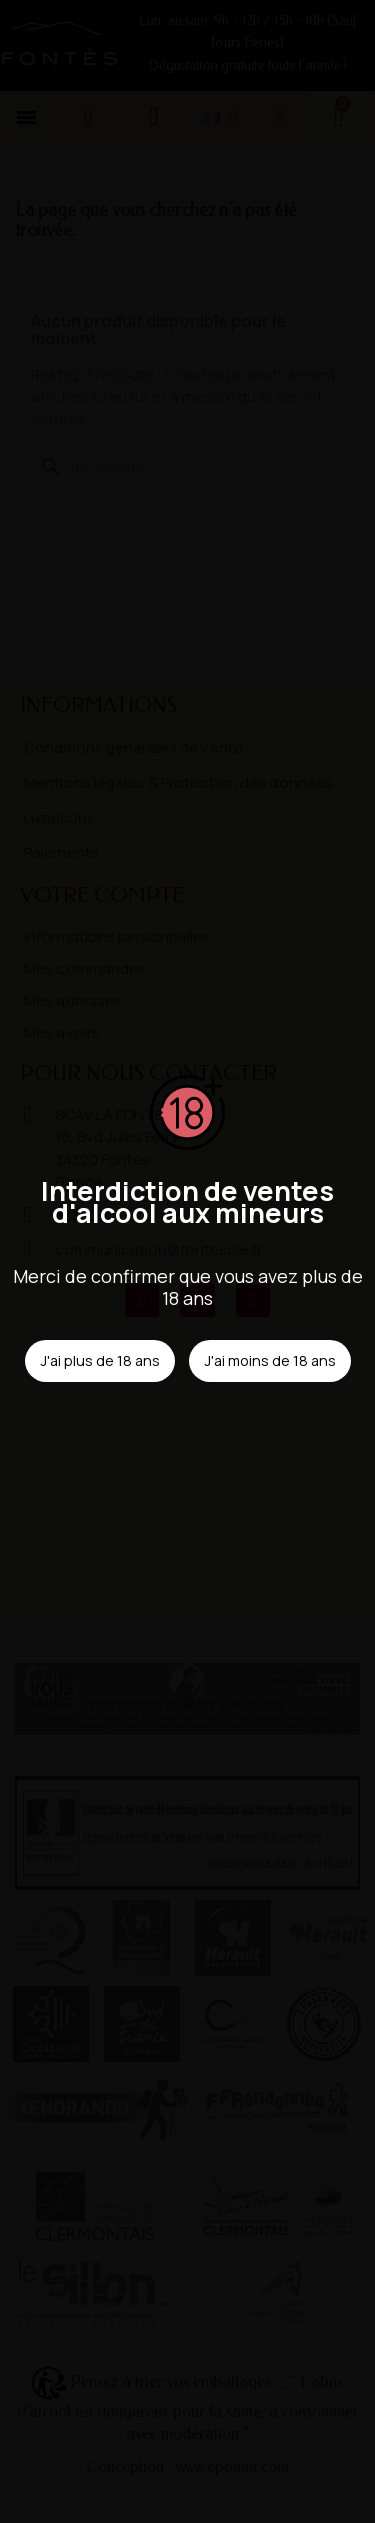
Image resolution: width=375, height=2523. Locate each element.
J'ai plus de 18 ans (100, 1360)
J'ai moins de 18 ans (270, 1360)
